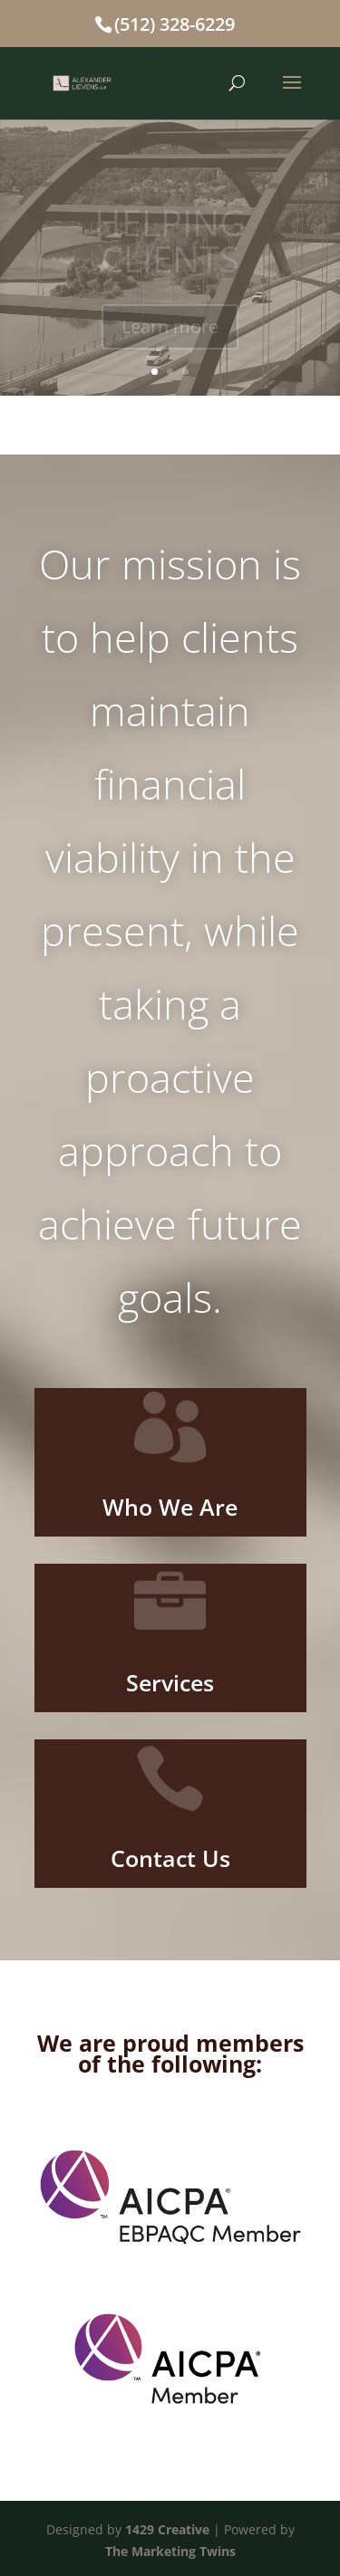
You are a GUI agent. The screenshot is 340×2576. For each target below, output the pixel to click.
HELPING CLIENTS (170, 243)
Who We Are (170, 1506)
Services (170, 1682)
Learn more (170, 329)
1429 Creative (167, 2529)
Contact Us (170, 1858)
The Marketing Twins (170, 2551)
